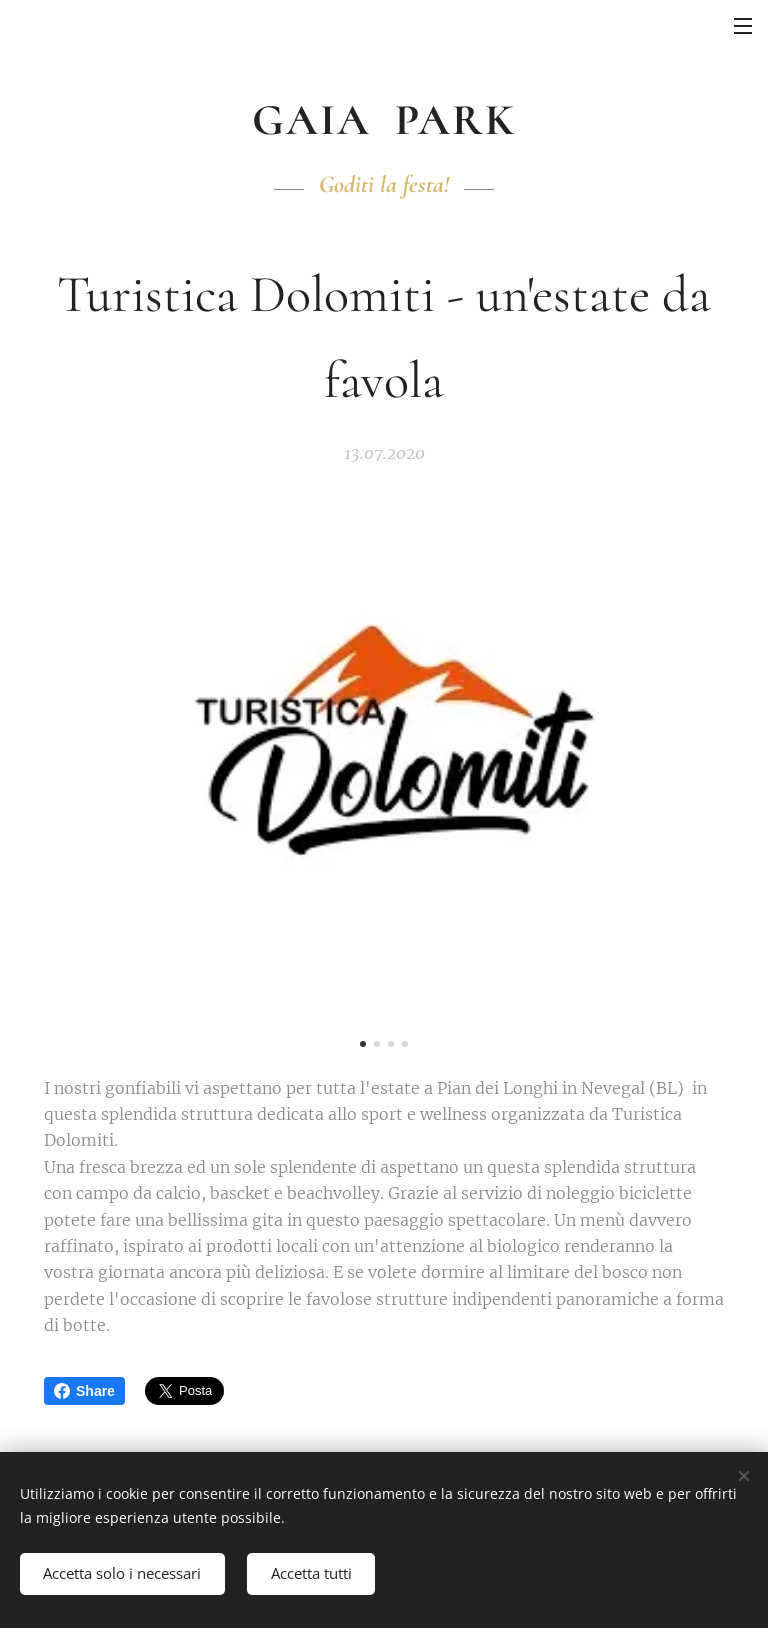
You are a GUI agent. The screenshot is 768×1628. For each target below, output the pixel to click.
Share (84, 1391)
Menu (743, 26)
